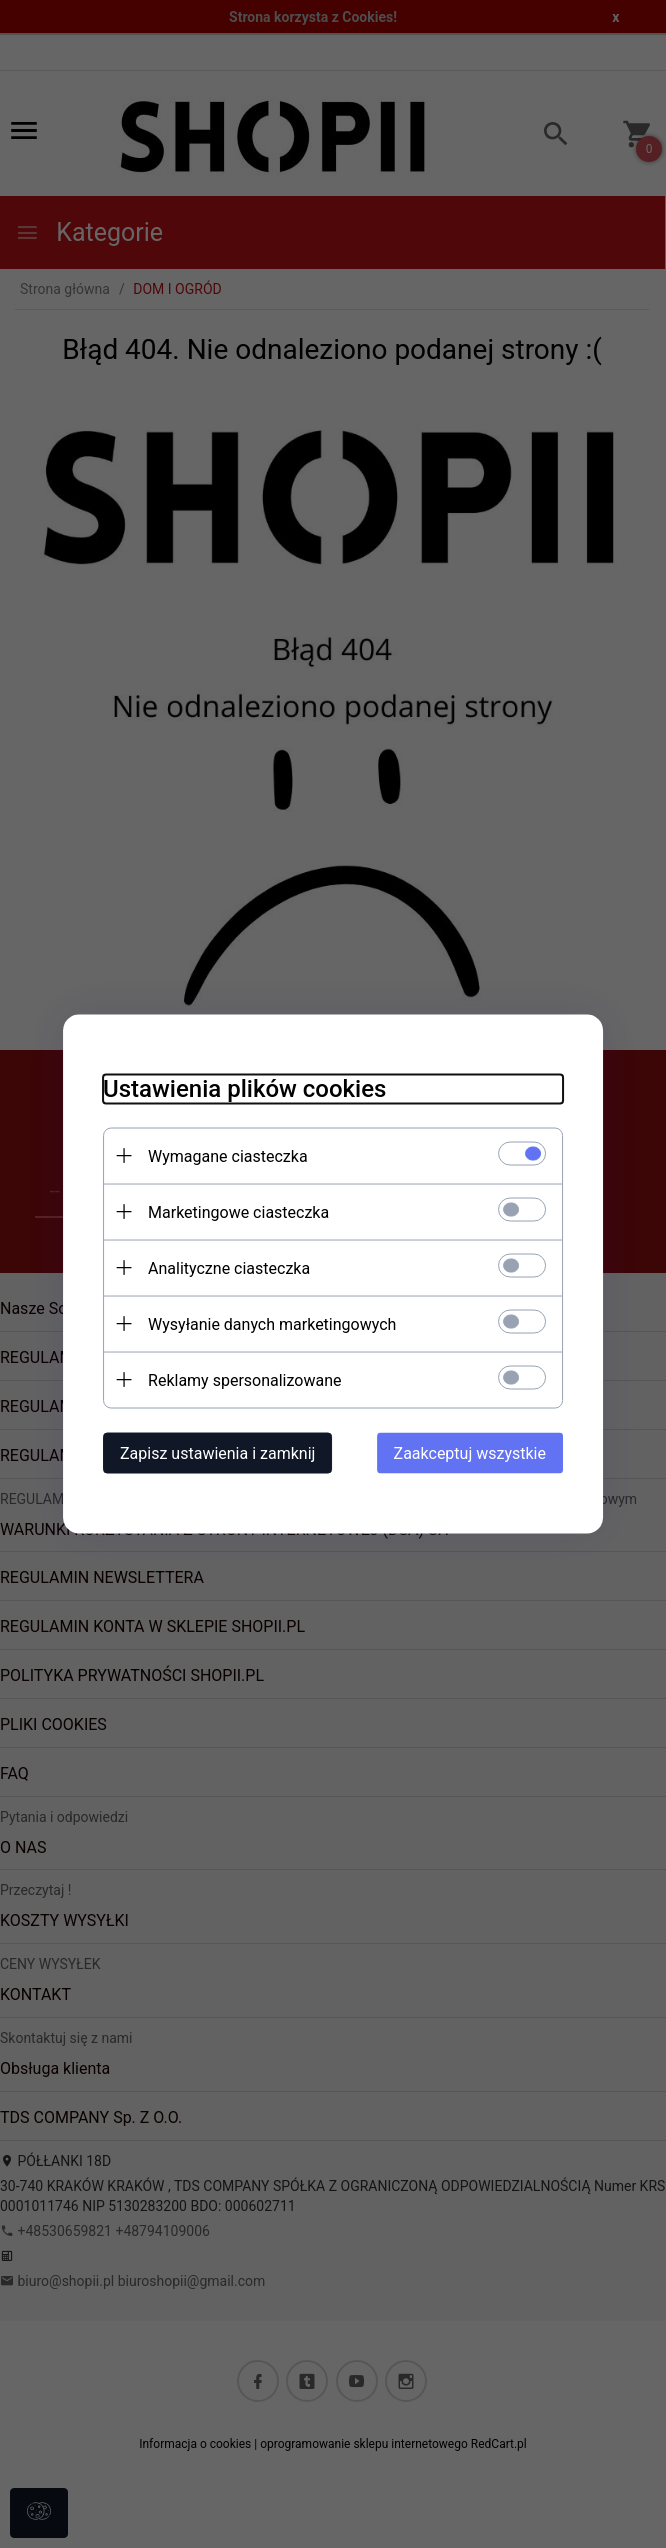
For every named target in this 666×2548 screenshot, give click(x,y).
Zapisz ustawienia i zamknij (217, 1453)
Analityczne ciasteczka (229, 1268)
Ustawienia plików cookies (244, 1089)
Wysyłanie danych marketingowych (272, 1324)
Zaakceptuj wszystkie (470, 1453)
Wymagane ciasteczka (228, 1156)
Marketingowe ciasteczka (238, 1212)
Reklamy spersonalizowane (244, 1380)
